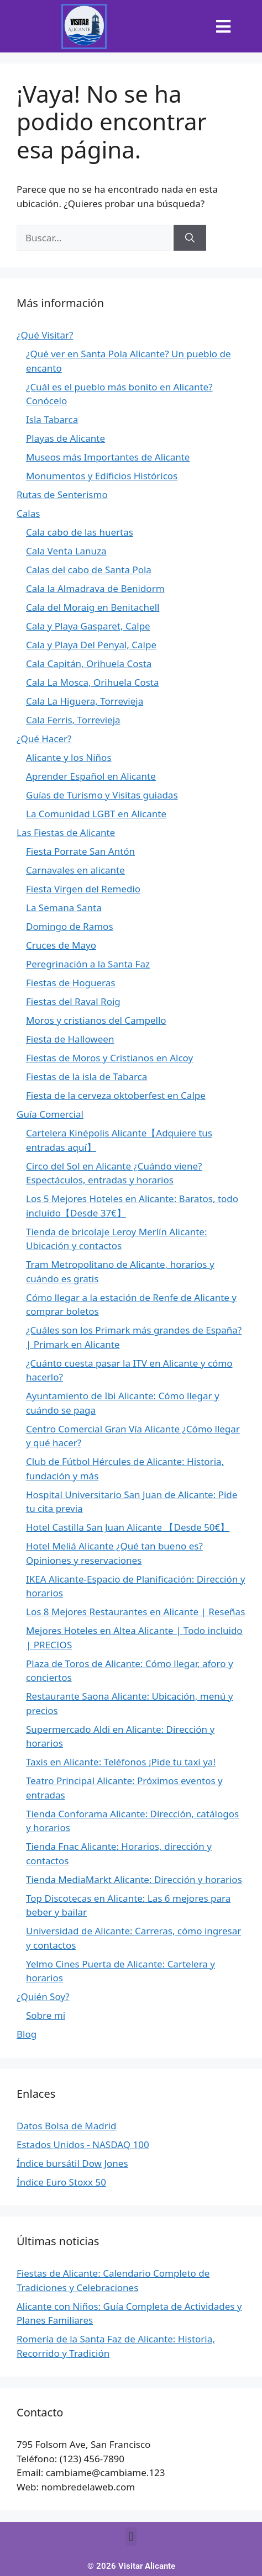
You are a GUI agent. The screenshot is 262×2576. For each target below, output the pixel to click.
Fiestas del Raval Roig (73, 1001)
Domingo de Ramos (69, 926)
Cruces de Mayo (61, 945)
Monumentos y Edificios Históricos (101, 475)
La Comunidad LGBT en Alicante (96, 813)
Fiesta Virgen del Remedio (83, 888)
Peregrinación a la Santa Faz (88, 964)
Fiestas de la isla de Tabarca (86, 1076)
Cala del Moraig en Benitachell (92, 607)
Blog (26, 2034)
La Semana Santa (64, 907)
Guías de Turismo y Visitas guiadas (102, 795)
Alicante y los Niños (69, 757)
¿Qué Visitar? (45, 335)
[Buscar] (190, 238)
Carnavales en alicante (75, 870)
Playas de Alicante (65, 438)
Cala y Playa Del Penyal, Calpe (91, 644)
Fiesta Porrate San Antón (80, 851)
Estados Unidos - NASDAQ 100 (83, 2144)
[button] (223, 26)
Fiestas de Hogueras (70, 982)
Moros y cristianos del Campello (96, 1020)
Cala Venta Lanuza (66, 550)
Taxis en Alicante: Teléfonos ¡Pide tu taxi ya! (121, 1761)
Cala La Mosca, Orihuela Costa (92, 682)
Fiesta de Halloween (70, 1039)
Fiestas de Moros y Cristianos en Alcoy (109, 1057)
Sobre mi (45, 2015)
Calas (28, 513)
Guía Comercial (50, 1114)
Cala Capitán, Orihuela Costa (88, 663)
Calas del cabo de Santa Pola (88, 569)
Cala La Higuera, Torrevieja (84, 701)
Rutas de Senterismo (62, 494)
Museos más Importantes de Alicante (108, 457)
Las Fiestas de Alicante (66, 832)
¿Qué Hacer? (44, 738)
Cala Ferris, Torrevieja (73, 719)
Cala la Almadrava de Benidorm (95, 588)
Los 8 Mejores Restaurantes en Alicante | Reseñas (135, 1611)
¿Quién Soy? (43, 1996)
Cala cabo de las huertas (79, 532)
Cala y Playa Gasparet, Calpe (88, 626)
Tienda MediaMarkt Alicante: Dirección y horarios (134, 1879)
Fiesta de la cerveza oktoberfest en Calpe (116, 1095)
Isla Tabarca (52, 419)
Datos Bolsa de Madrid (67, 2125)
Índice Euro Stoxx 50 (61, 2182)
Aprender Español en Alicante (91, 776)
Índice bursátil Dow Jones (72, 2163)
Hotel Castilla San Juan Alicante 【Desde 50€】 (127, 1527)
